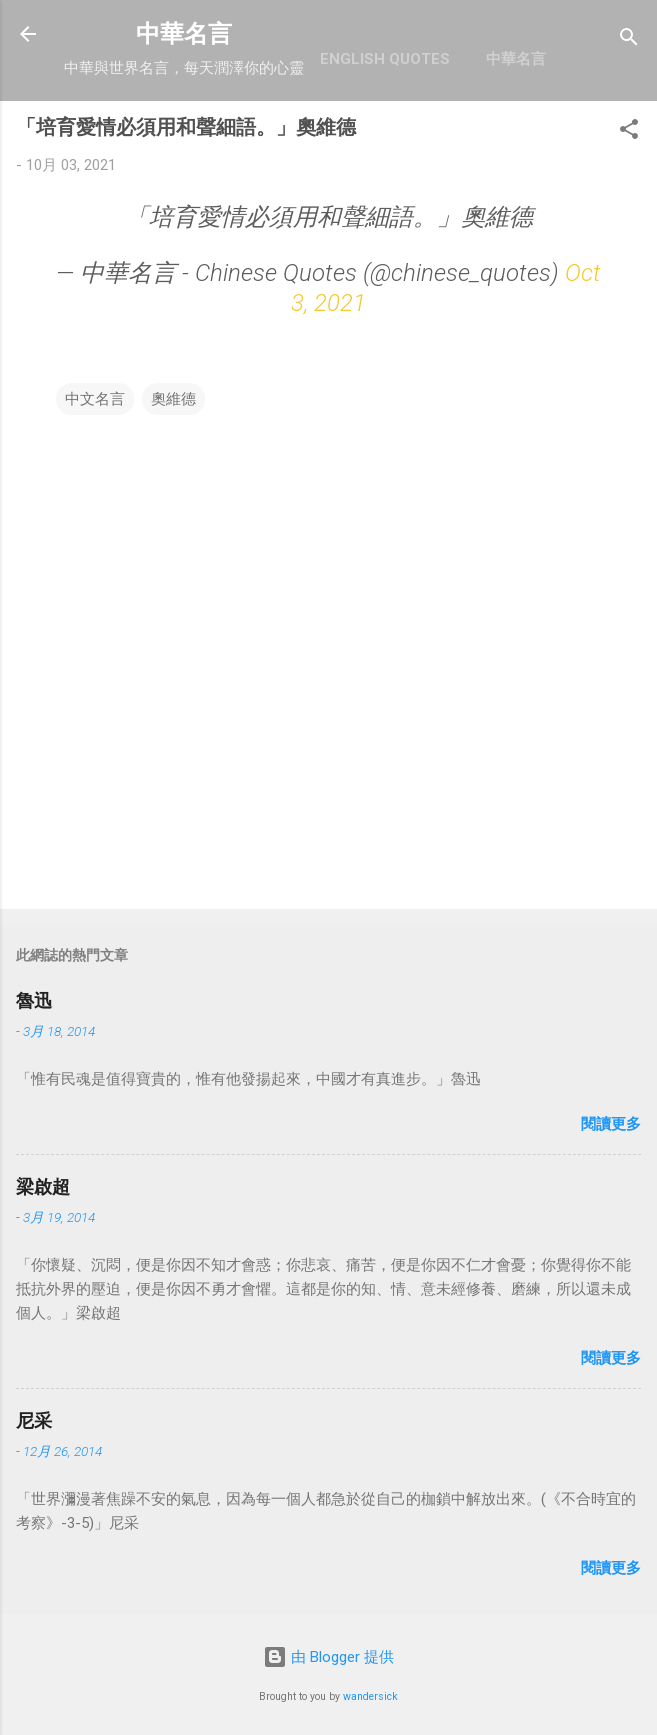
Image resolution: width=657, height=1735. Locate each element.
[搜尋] (629, 40)
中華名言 (184, 34)
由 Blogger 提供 (328, 1657)
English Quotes (385, 59)
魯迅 (34, 1000)
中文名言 (95, 399)
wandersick (370, 1696)
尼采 (34, 1420)
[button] (629, 132)
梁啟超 (43, 1186)
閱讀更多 (611, 1124)
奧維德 (173, 399)
